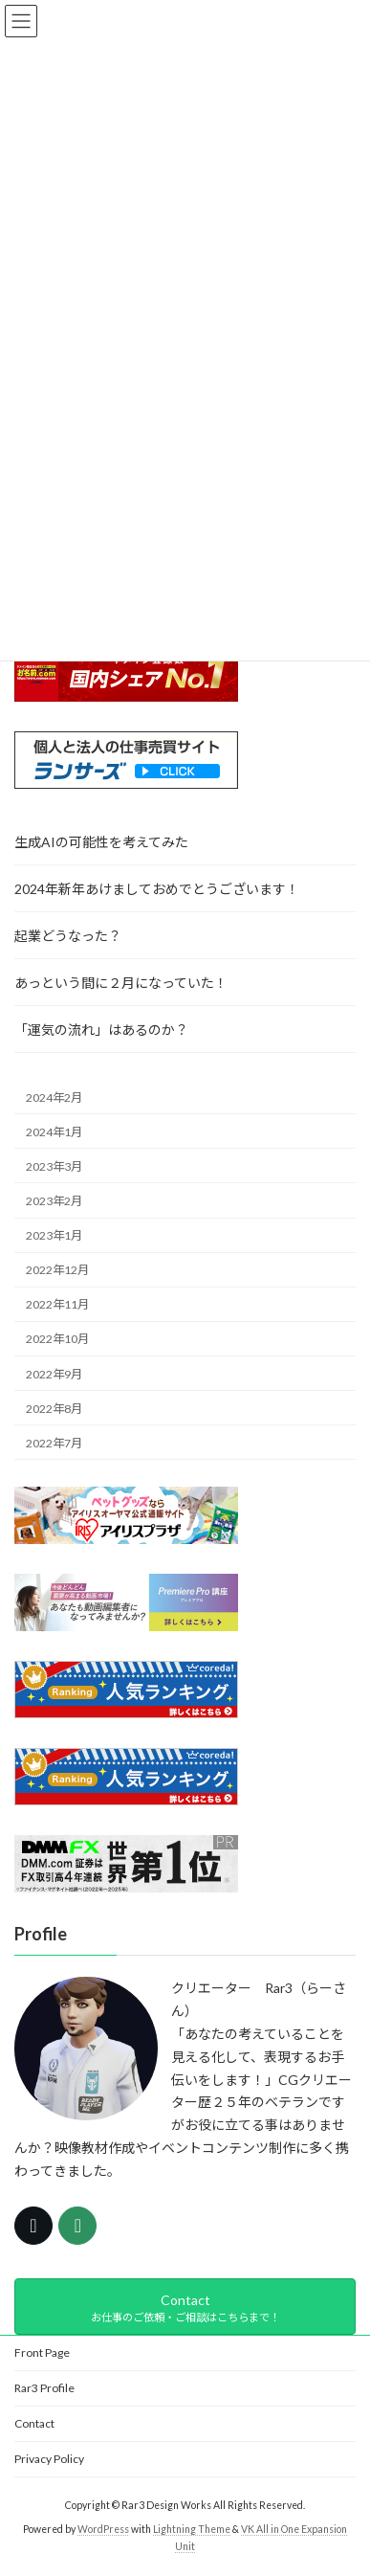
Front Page (42, 2352)
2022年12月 (57, 1270)
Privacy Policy (49, 2459)
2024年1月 (54, 1131)
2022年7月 (54, 1442)
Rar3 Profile (44, 2388)
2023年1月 (54, 1235)
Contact (34, 2423)
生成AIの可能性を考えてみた (101, 842)
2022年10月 (57, 1339)
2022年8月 (54, 1407)
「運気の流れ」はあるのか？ (101, 1029)
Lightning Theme (191, 2529)
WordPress (103, 2529)
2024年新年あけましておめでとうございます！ (156, 889)
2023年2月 (54, 1200)
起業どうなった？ (67, 936)
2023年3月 (54, 1165)
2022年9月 (54, 1373)
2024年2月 (54, 1096)
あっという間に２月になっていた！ (121, 982)
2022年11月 (57, 1304)
